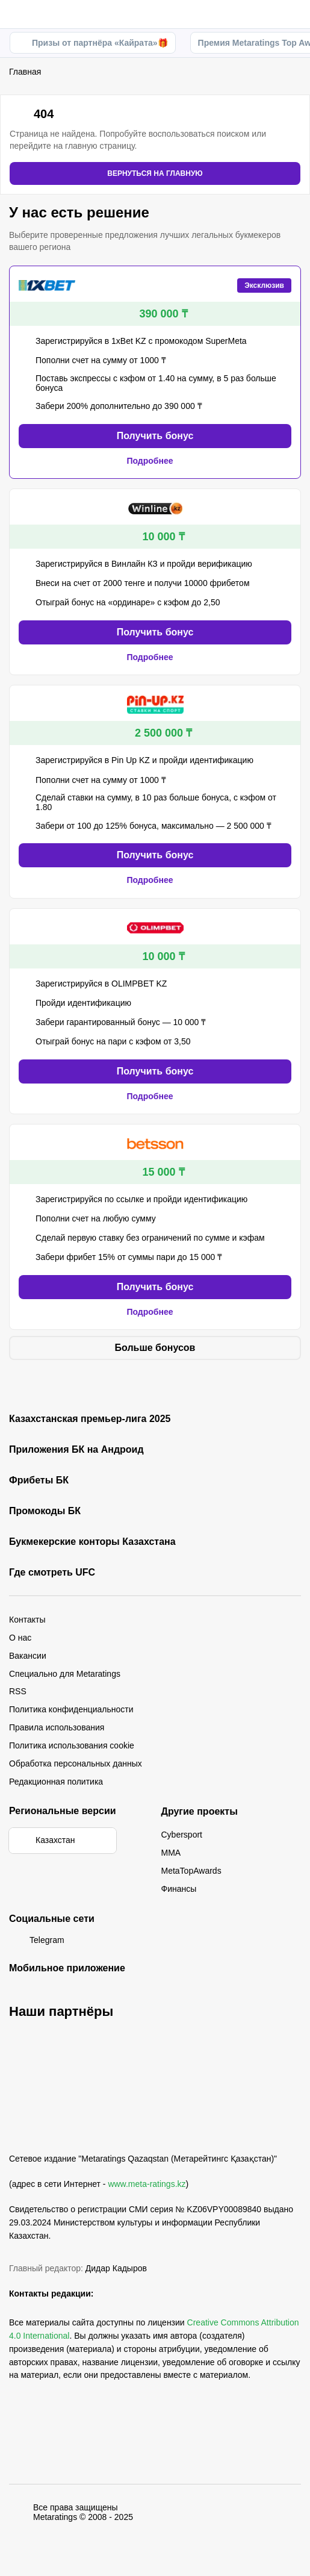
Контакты (27, 1619)
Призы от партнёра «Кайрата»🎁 (92, 43)
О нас (20, 1637)
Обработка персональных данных (75, 1763)
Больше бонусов (155, 1348)
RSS (17, 1691)
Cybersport (181, 1834)
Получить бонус (155, 436)
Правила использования (56, 1727)
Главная (25, 71)
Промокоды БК (45, 1511)
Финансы (179, 1889)
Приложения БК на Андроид (76, 1450)
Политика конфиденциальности (71, 1709)
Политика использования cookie (71, 1745)
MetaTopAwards (191, 1871)
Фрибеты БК (39, 1480)
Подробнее (154, 461)
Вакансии (27, 1656)
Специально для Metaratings (64, 1674)
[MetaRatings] (48, 2131)
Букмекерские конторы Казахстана (92, 1542)
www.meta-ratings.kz (146, 2184)
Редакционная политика (56, 1781)
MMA (171, 1852)
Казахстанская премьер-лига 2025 (89, 1419)
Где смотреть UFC (52, 1572)
